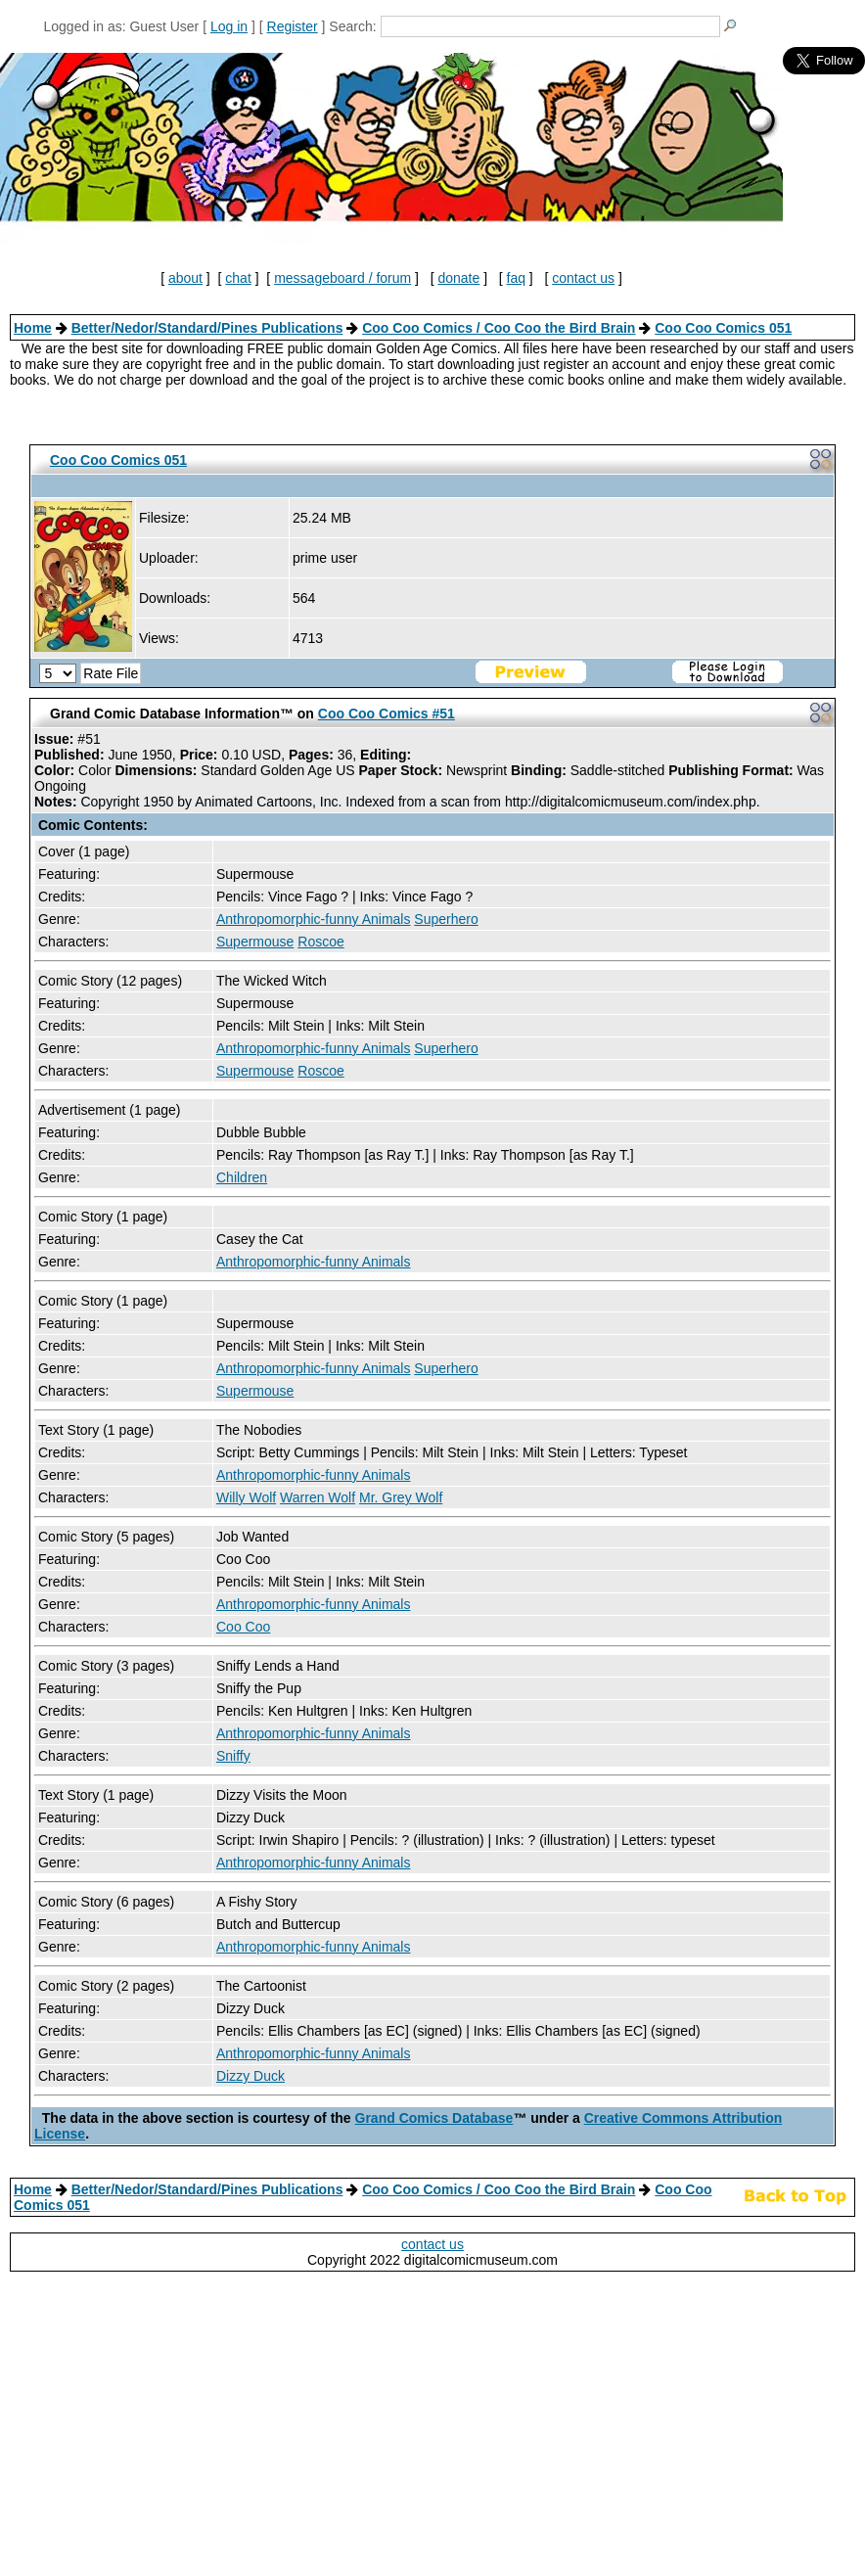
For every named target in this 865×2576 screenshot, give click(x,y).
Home (33, 328)
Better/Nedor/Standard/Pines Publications (207, 328)
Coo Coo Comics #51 (386, 713)
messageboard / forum (342, 278)
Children (241, 1177)
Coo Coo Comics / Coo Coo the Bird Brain (498, 328)
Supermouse (255, 941)
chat (237, 278)
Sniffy (233, 1756)
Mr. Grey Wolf (400, 1497)
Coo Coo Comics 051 (723, 328)
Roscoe (320, 941)
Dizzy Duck (250, 2076)
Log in (229, 26)
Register (292, 26)
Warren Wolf (317, 1497)
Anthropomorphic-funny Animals (313, 919)
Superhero (446, 919)
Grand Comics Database (434, 2118)
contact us (583, 278)
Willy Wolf (246, 1497)
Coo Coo (243, 1626)
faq (516, 278)
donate (458, 278)
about (185, 278)
